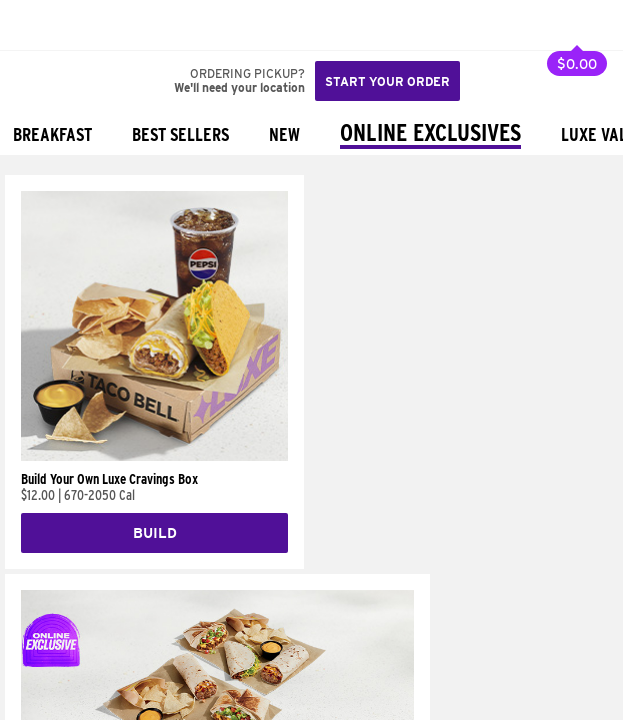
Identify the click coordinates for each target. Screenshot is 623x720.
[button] (82, 25)
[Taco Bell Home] (35, 25)
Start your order (387, 81)
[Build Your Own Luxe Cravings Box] (154, 456)
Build (155, 533)
